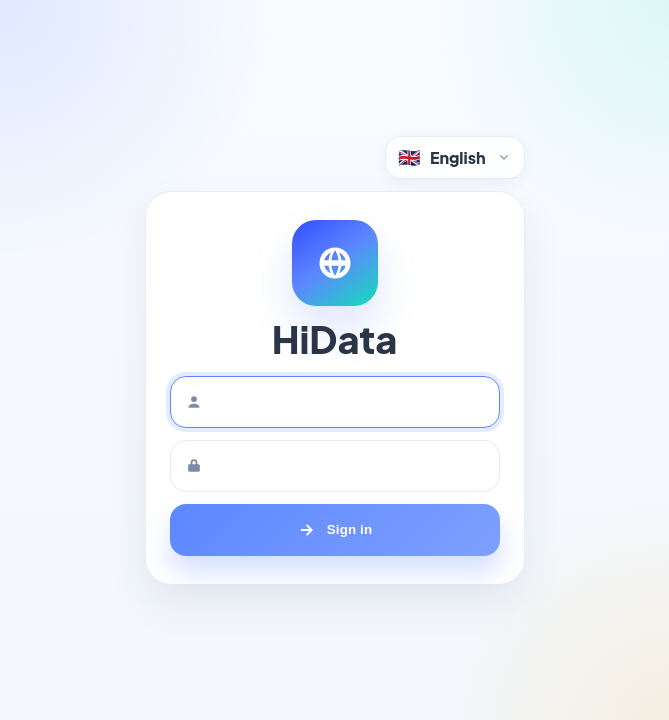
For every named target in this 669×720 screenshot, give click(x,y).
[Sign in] (335, 530)
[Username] (335, 402)
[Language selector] (455, 157)
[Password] (335, 466)
